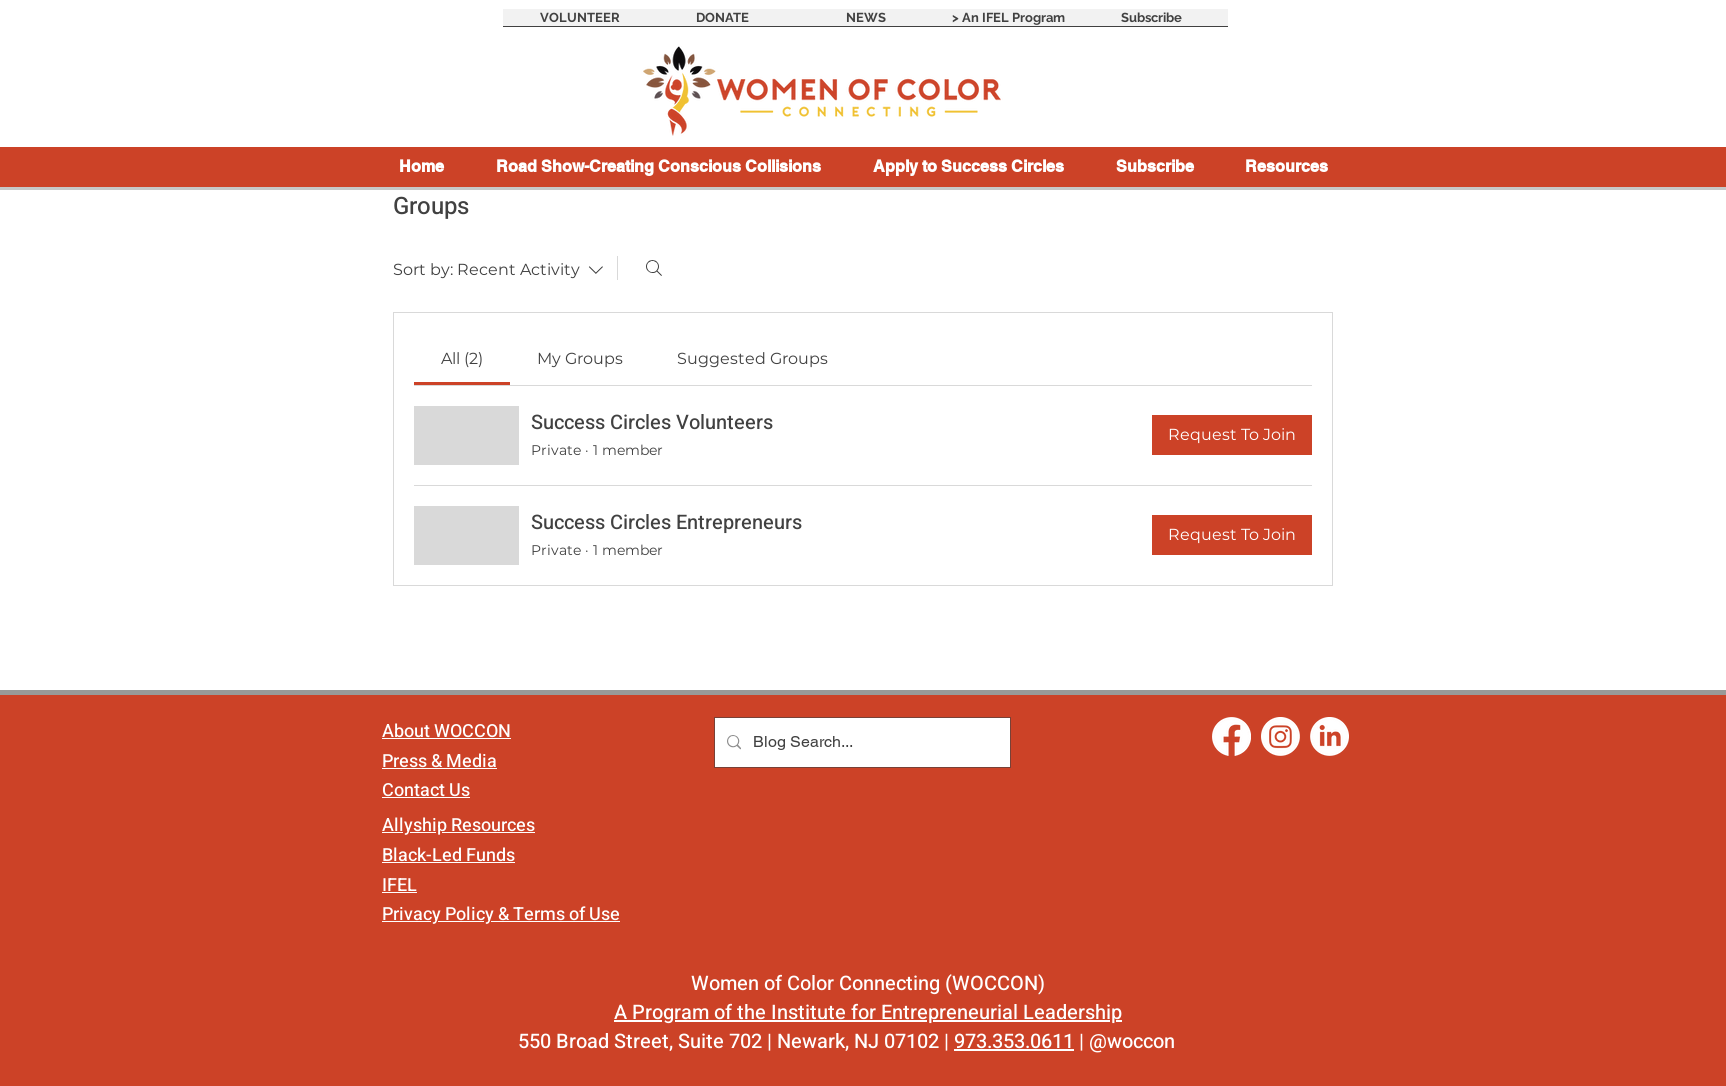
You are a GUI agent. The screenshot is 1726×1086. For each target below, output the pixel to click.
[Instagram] (1280, 736)
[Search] (654, 268)
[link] (462, 358)
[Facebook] (1231, 736)
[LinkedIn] (1329, 736)
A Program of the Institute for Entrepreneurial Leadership (868, 1012)
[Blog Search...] (860, 742)
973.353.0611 (1014, 1041)
